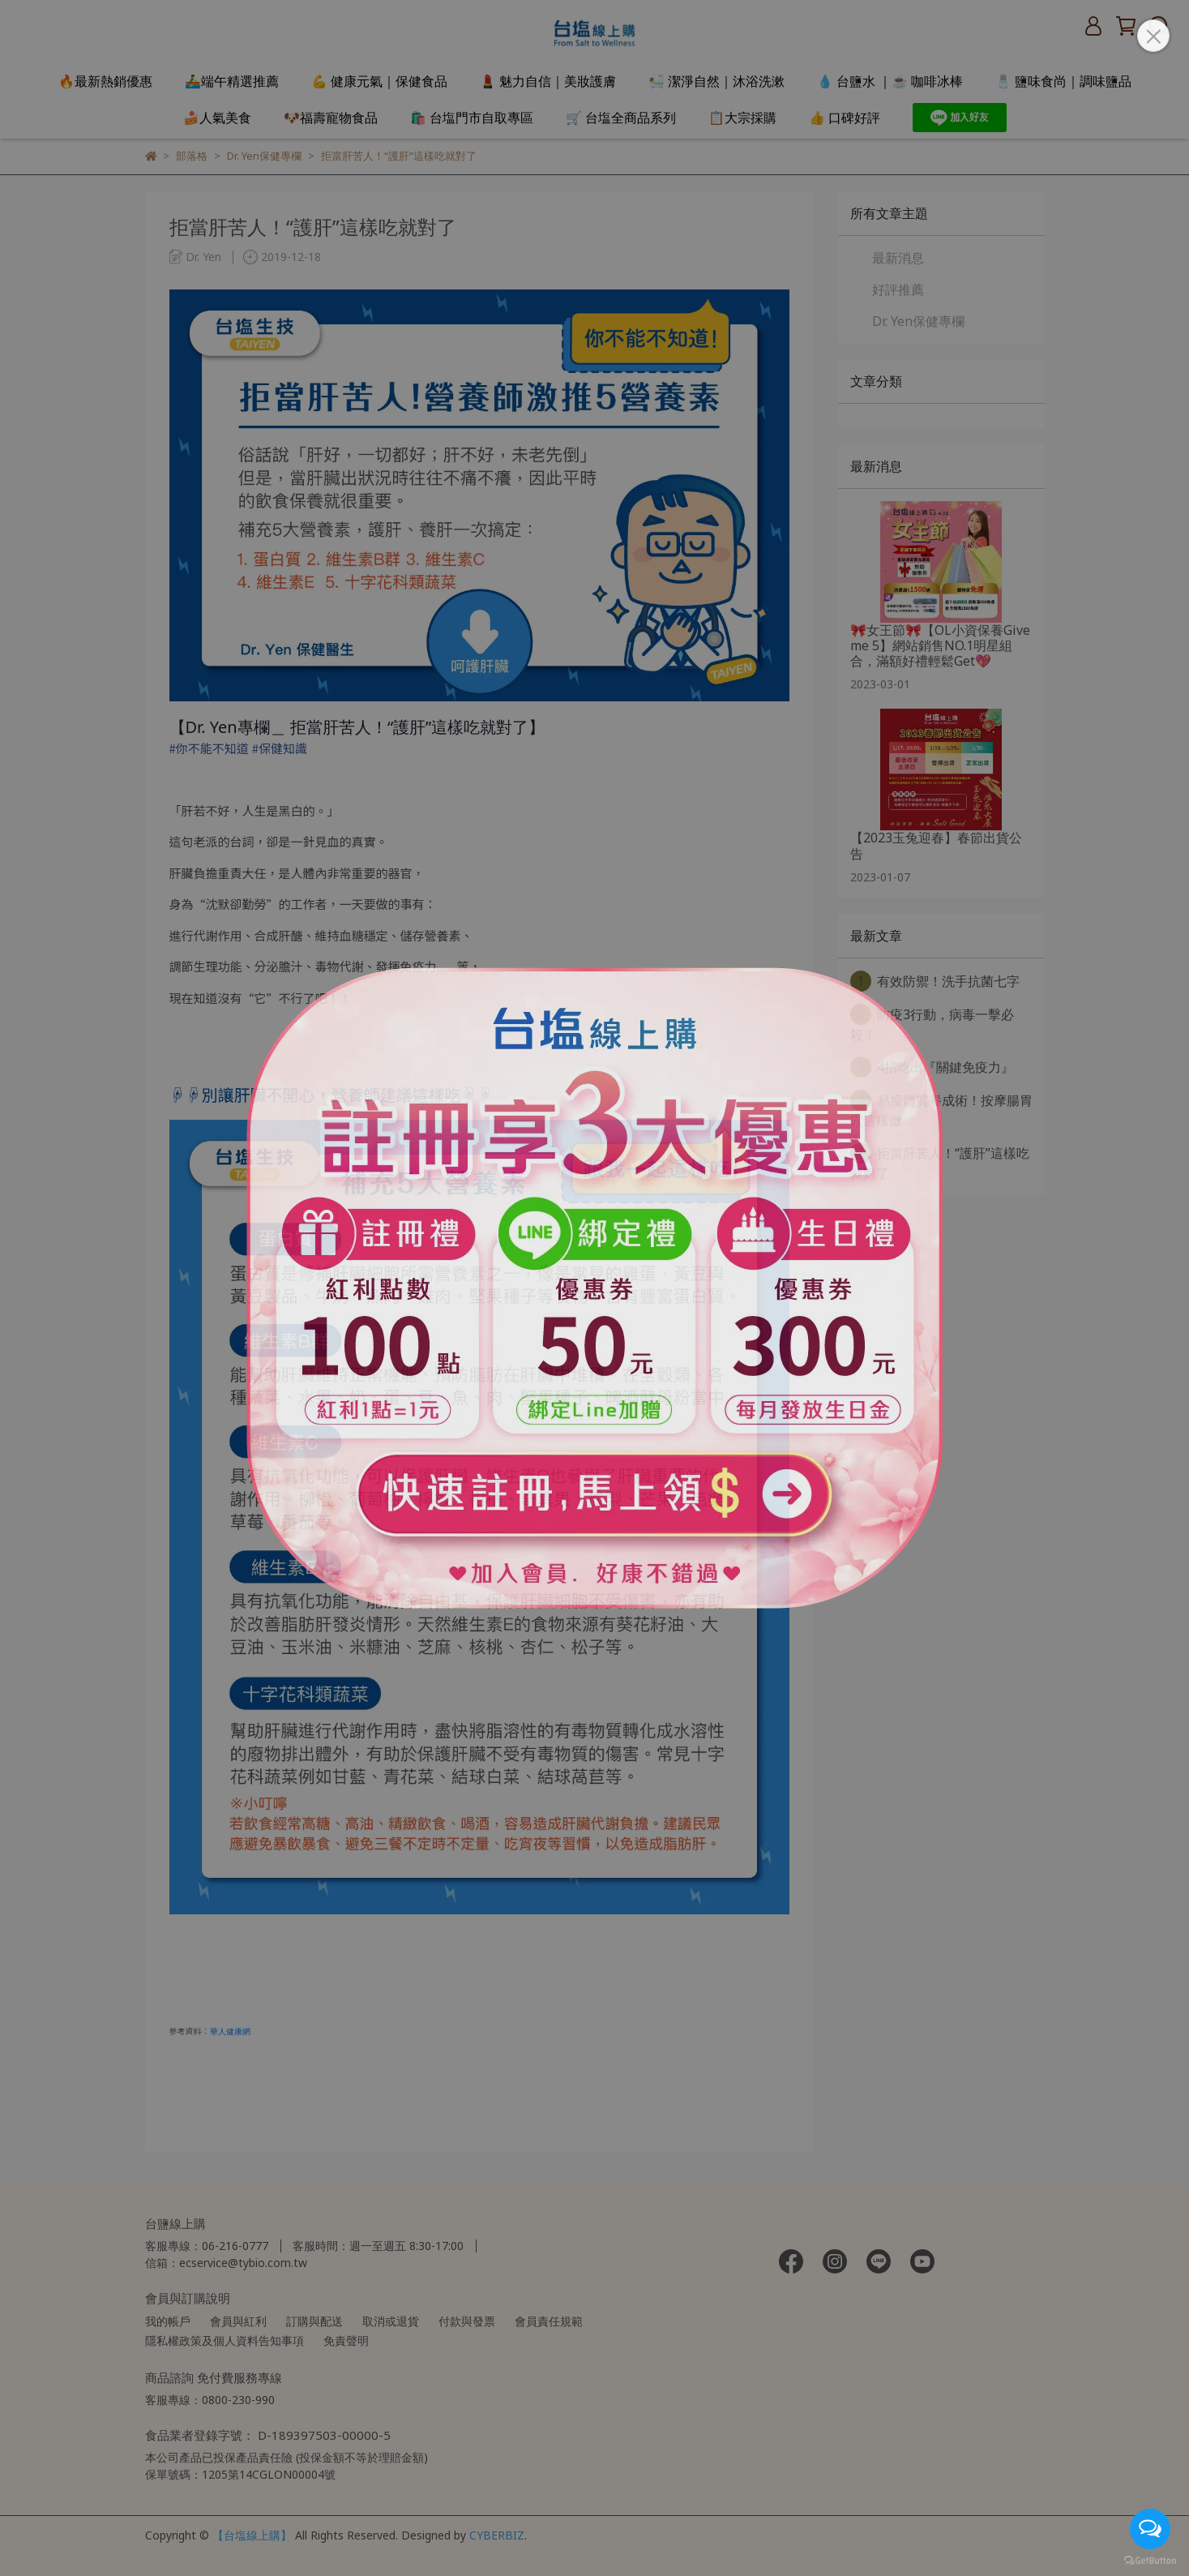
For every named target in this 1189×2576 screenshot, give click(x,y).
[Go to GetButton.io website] (1150, 2560)
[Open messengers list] (1150, 2529)
